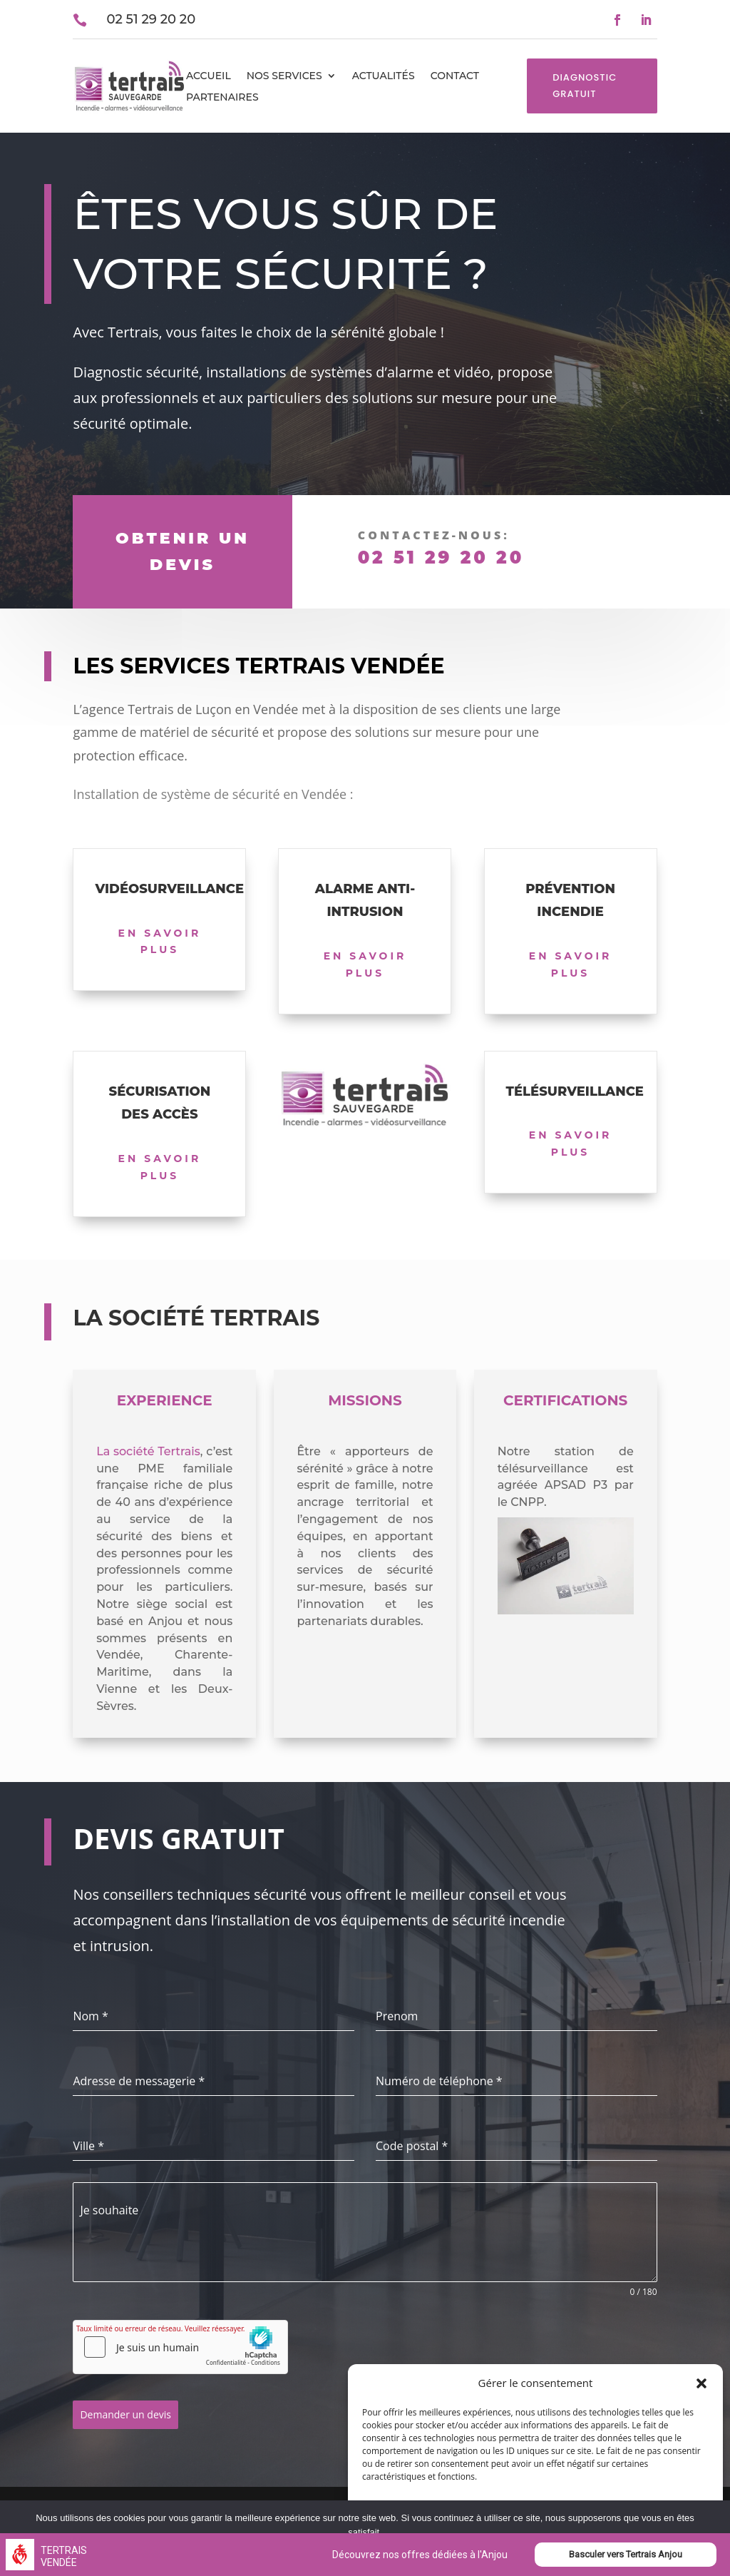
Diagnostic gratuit (584, 85)
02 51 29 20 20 (441, 557)
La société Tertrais (148, 1451)
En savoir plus (160, 942)
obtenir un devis (182, 551)
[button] (701, 2383)
